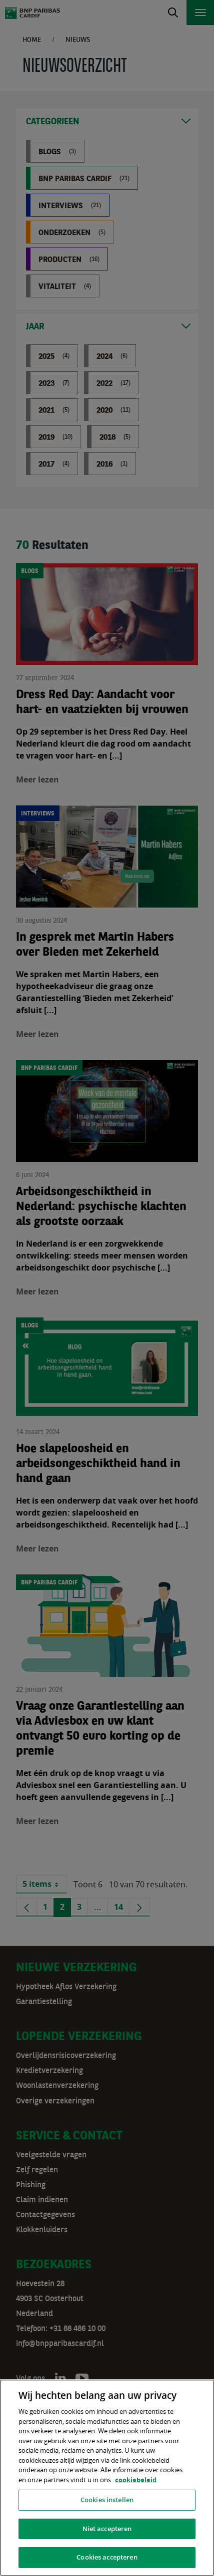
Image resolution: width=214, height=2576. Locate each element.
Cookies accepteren (106, 2557)
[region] (107, 2477)
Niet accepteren (107, 2528)
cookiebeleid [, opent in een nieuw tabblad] (135, 2479)
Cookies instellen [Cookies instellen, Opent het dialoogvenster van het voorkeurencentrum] (107, 2499)
